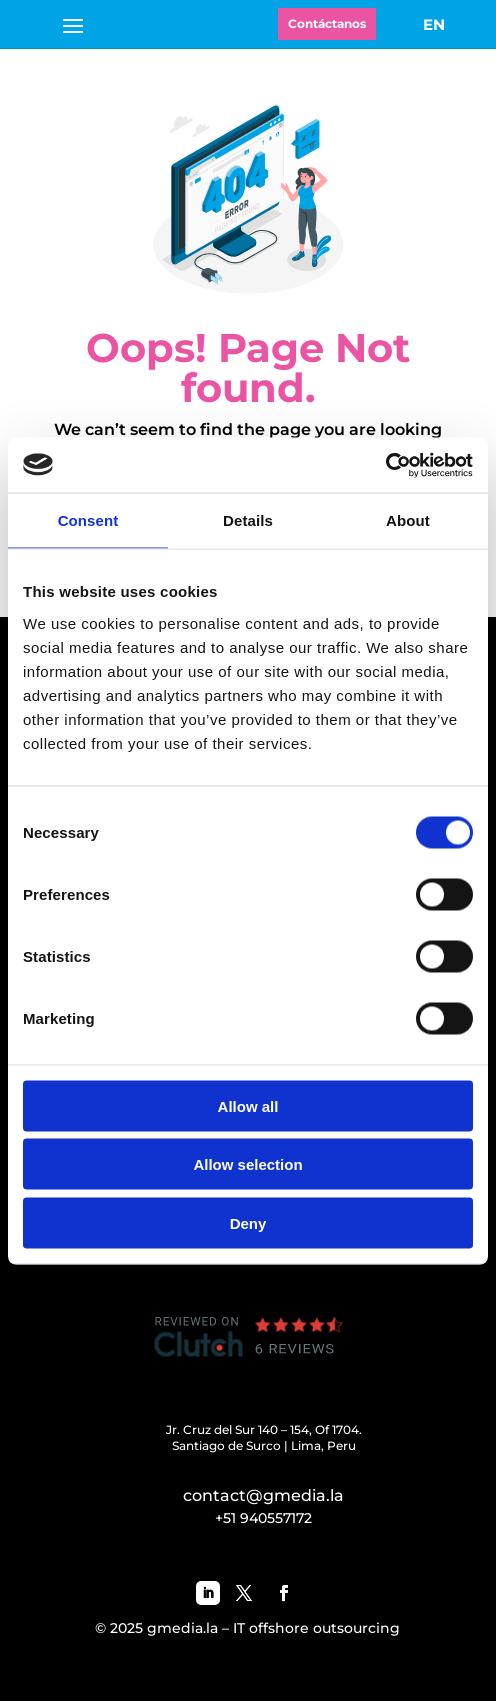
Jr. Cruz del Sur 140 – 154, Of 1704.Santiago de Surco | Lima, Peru (264, 1437)
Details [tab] (248, 520)
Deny (248, 1222)
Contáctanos (327, 23)
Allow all (248, 1105)
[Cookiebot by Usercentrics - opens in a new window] (385, 465)
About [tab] (408, 520)
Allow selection (247, 1164)
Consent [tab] (88, 520)
